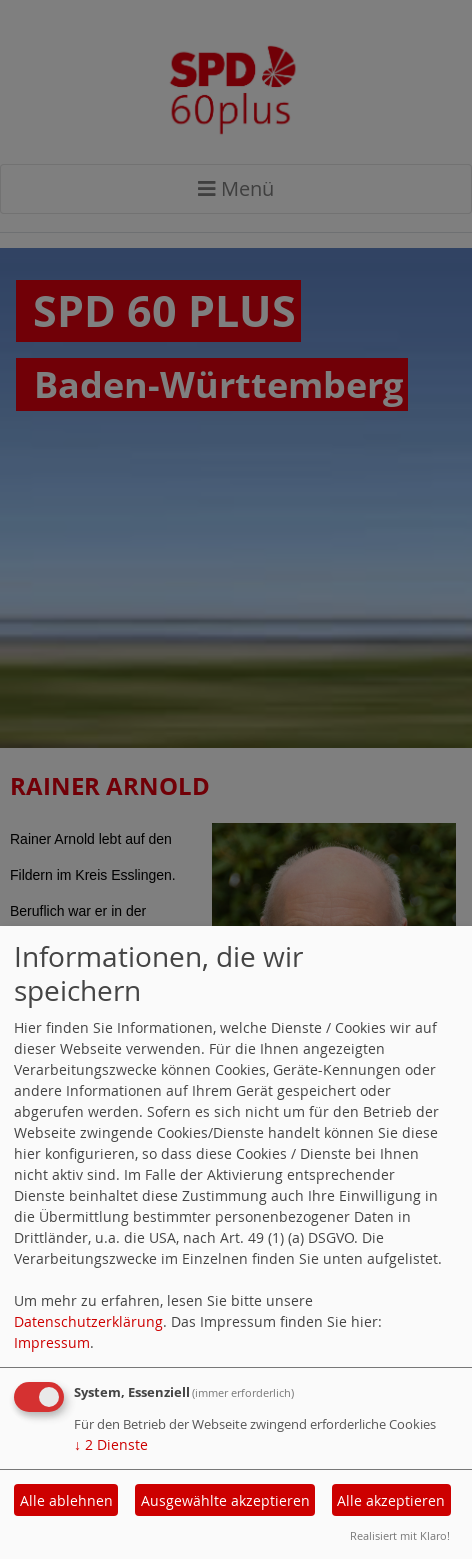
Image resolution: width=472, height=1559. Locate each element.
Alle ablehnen (66, 1500)
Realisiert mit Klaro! (400, 1535)
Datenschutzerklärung (88, 1321)
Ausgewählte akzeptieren (225, 1500)
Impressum (52, 1342)
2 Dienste (111, 1444)
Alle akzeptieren (391, 1500)
